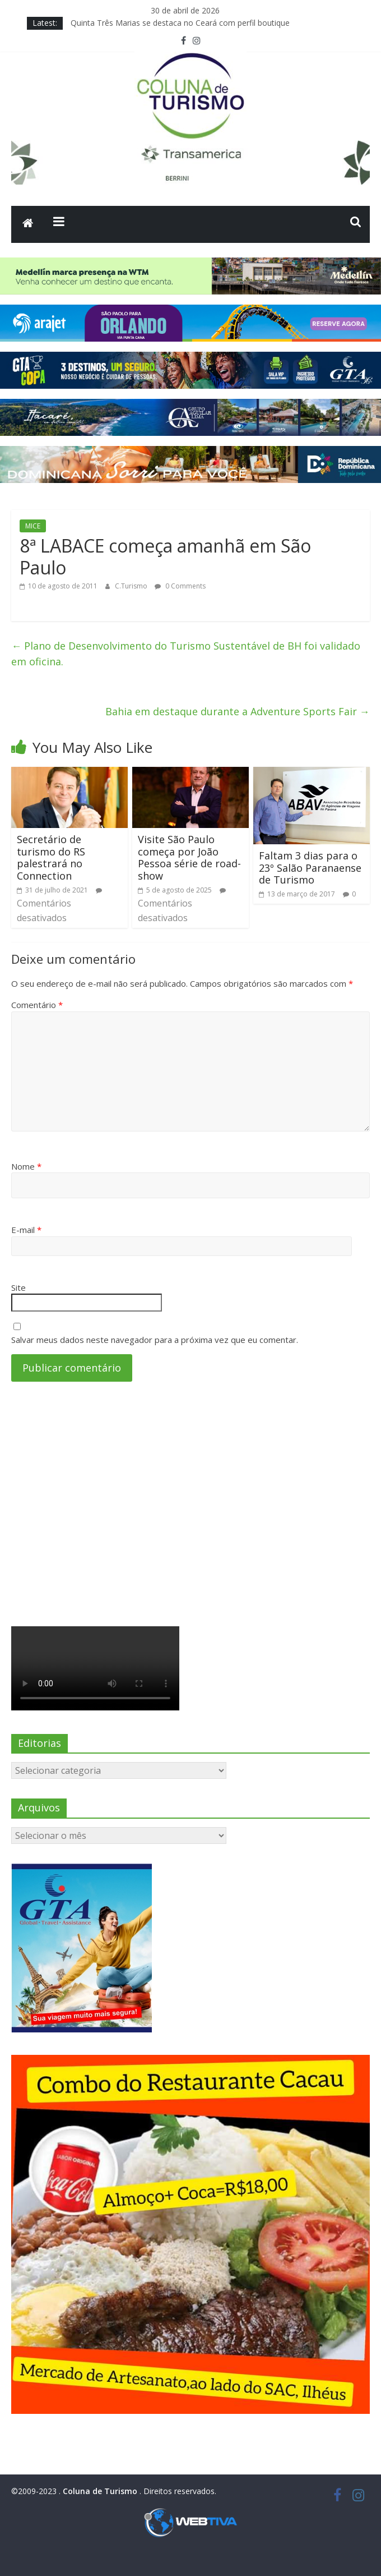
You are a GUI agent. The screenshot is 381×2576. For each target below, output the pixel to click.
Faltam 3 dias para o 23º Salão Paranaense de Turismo (310, 867)
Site (18, 1287)
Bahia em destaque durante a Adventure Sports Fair (237, 711)
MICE (32, 526)
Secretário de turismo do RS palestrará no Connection (51, 857)
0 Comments (180, 586)
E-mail (26, 1229)
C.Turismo (132, 586)
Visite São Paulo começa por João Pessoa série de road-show (189, 857)
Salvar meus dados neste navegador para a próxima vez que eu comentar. (154, 1339)
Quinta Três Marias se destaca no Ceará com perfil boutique (180, 22)
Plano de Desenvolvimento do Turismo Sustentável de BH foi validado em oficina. (185, 654)
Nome (26, 1166)
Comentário (37, 1004)
